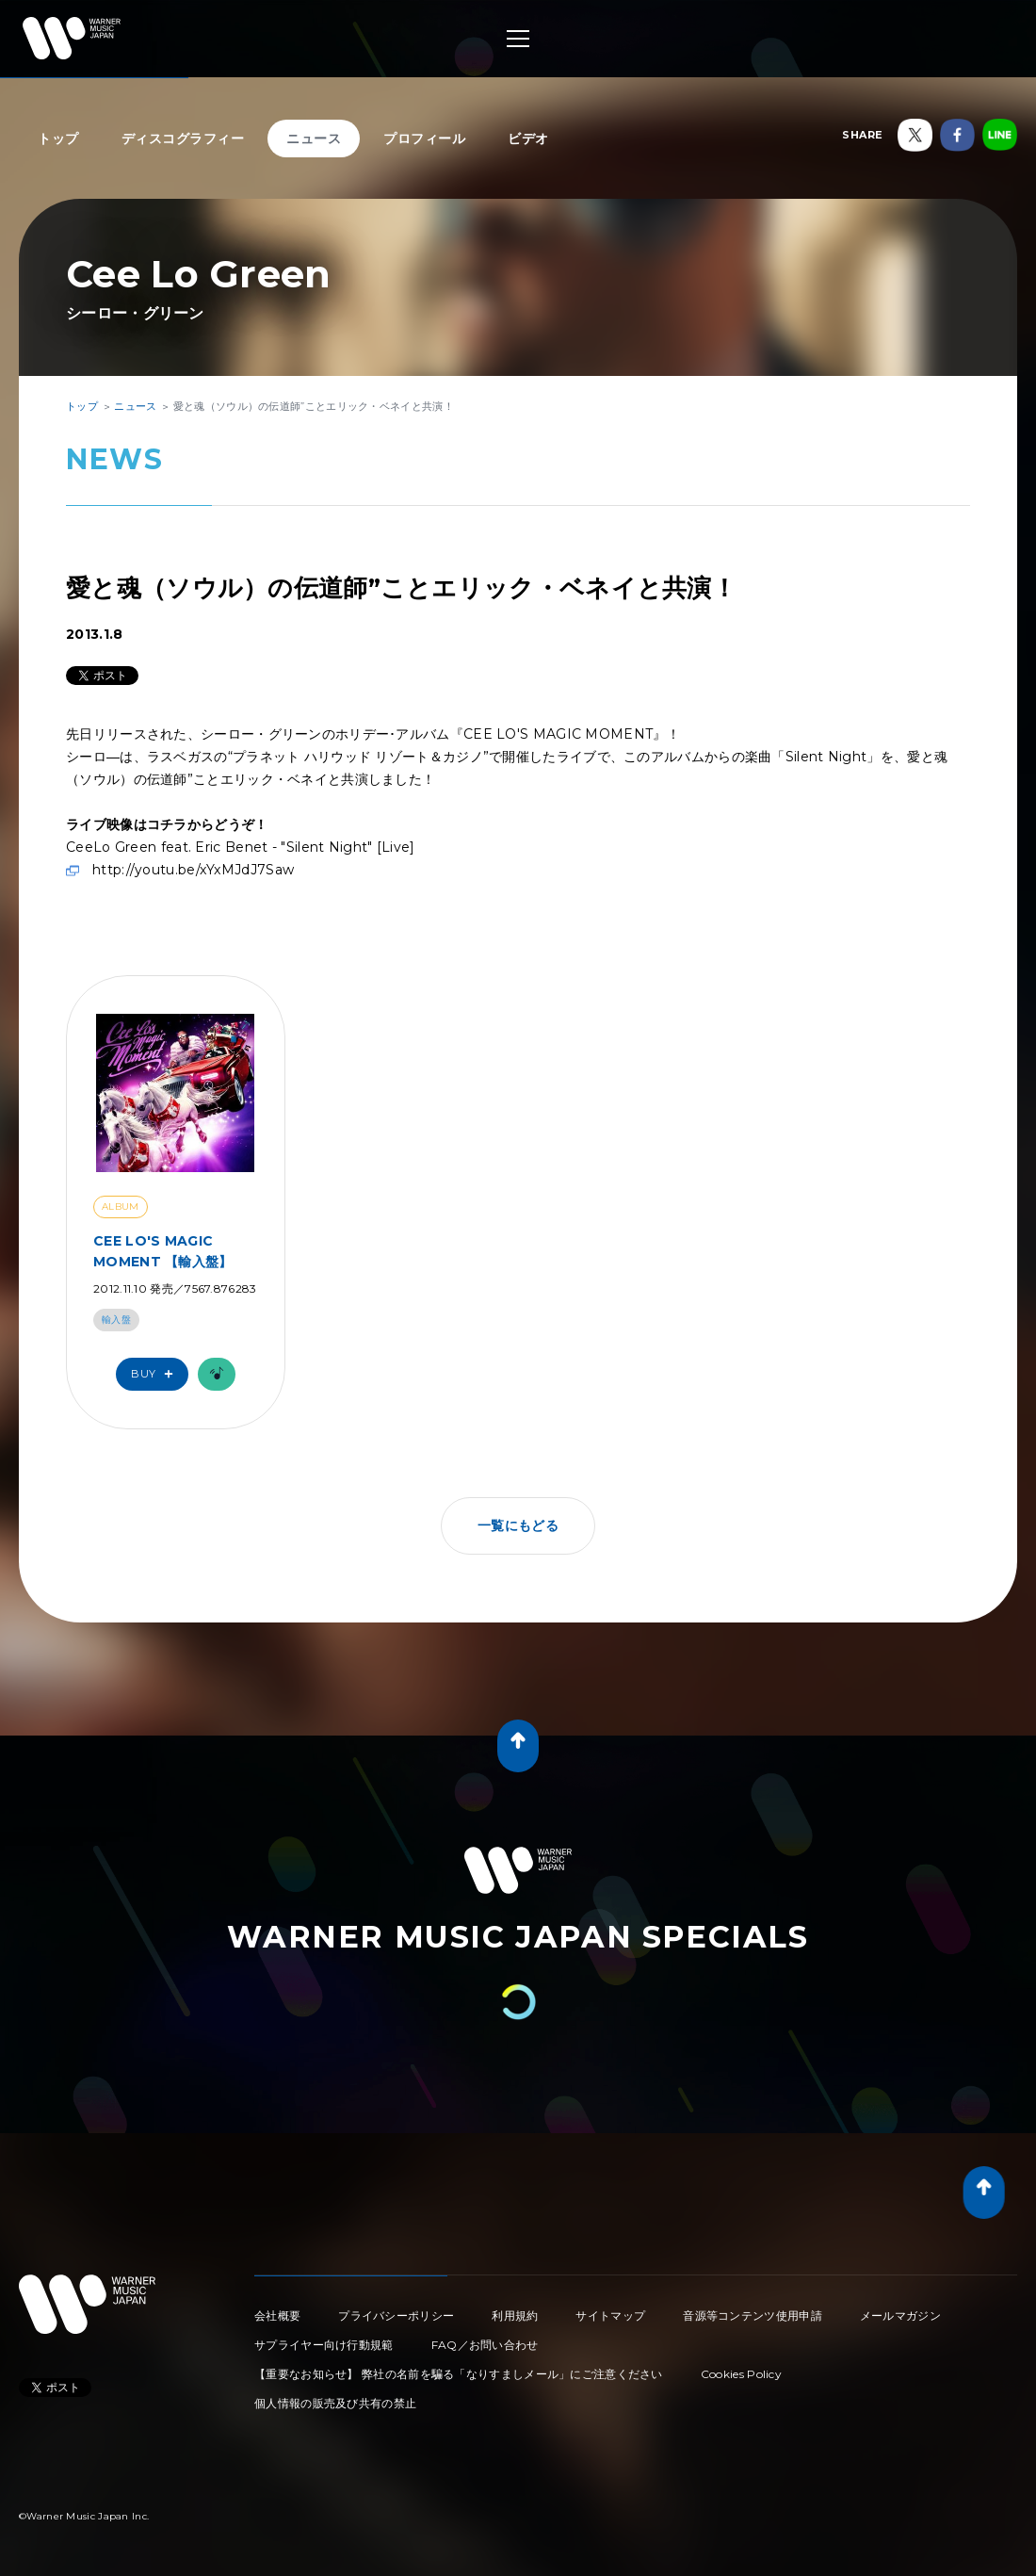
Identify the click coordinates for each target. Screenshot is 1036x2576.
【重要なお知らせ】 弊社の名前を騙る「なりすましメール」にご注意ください (458, 2374)
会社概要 (277, 2315)
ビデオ (528, 138)
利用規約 (515, 2315)
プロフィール (424, 138)
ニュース (313, 138)
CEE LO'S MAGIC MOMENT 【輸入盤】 (163, 1251)
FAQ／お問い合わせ (485, 2345)
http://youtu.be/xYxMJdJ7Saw (193, 869)
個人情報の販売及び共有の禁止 (335, 2403)
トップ (58, 138)
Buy (156, 1374)
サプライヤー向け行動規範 (324, 2345)
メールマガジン (900, 2315)
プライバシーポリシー (396, 2315)
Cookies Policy (741, 2374)
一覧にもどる (518, 1525)
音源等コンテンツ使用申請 (752, 2315)
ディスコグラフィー (183, 138)
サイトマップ (610, 2315)
